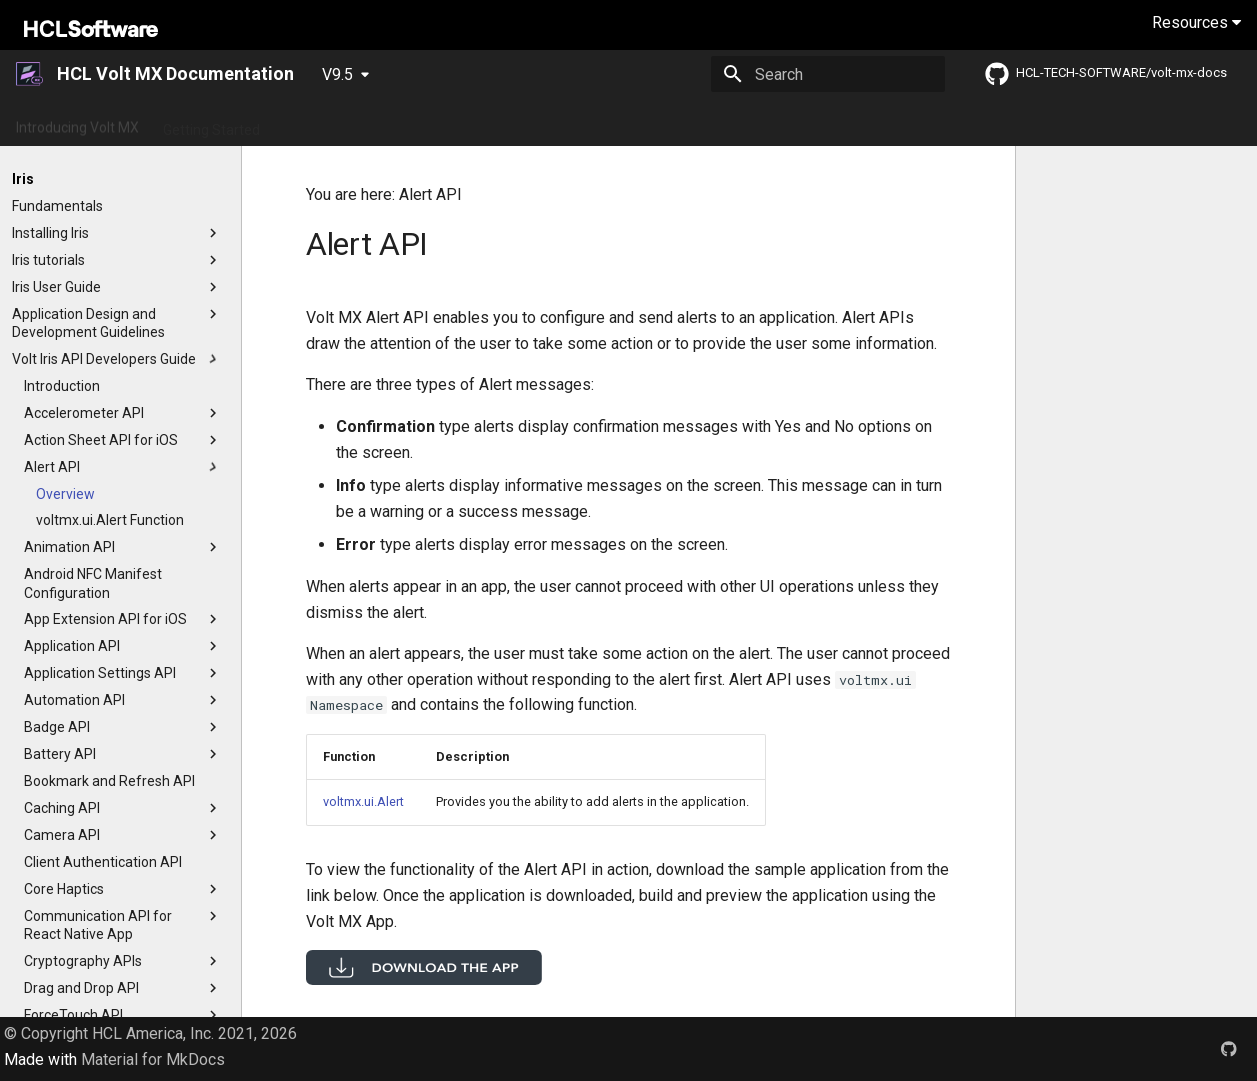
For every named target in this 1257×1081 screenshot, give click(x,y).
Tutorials (633, 123)
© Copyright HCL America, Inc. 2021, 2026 (150, 1033)
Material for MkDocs (153, 1059)
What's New (320, 123)
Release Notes (426, 123)
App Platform (539, 123)
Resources (1196, 22)
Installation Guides (742, 123)
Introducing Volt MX (77, 123)
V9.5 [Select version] (337, 74)
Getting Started (211, 123)
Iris (833, 123)
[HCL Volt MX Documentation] (30, 74)
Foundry (891, 123)
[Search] (828, 74)
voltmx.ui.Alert (363, 801)
